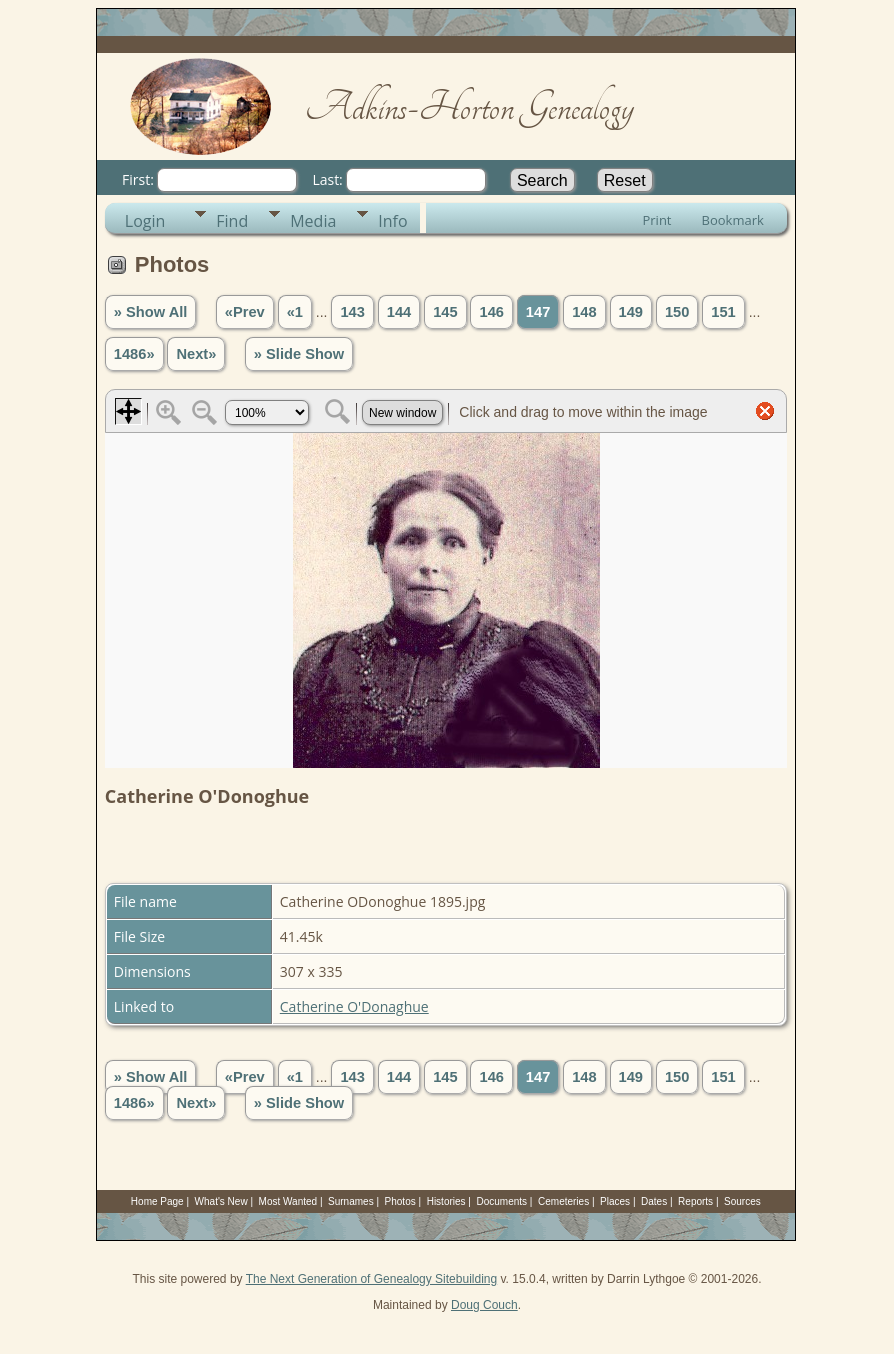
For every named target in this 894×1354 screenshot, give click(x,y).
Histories (446, 1201)
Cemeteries (563, 1201)
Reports (695, 1201)
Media (313, 221)
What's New (221, 1201)
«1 (295, 312)
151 (723, 312)
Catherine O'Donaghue (354, 1006)
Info (392, 221)
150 (677, 312)
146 (491, 312)
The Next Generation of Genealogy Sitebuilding (372, 1279)
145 (445, 312)
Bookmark (733, 220)
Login (145, 221)
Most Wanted (288, 1201)
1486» (134, 354)
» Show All (151, 312)
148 (584, 312)
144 (399, 312)
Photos (400, 1201)
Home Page (157, 1201)
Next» (196, 354)
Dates (654, 1201)
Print (656, 220)
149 (631, 312)
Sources (742, 1201)
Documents (502, 1201)
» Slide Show (299, 354)
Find (232, 221)
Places (615, 1201)
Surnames (351, 1201)
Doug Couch (484, 1305)
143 (352, 312)
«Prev (245, 312)
